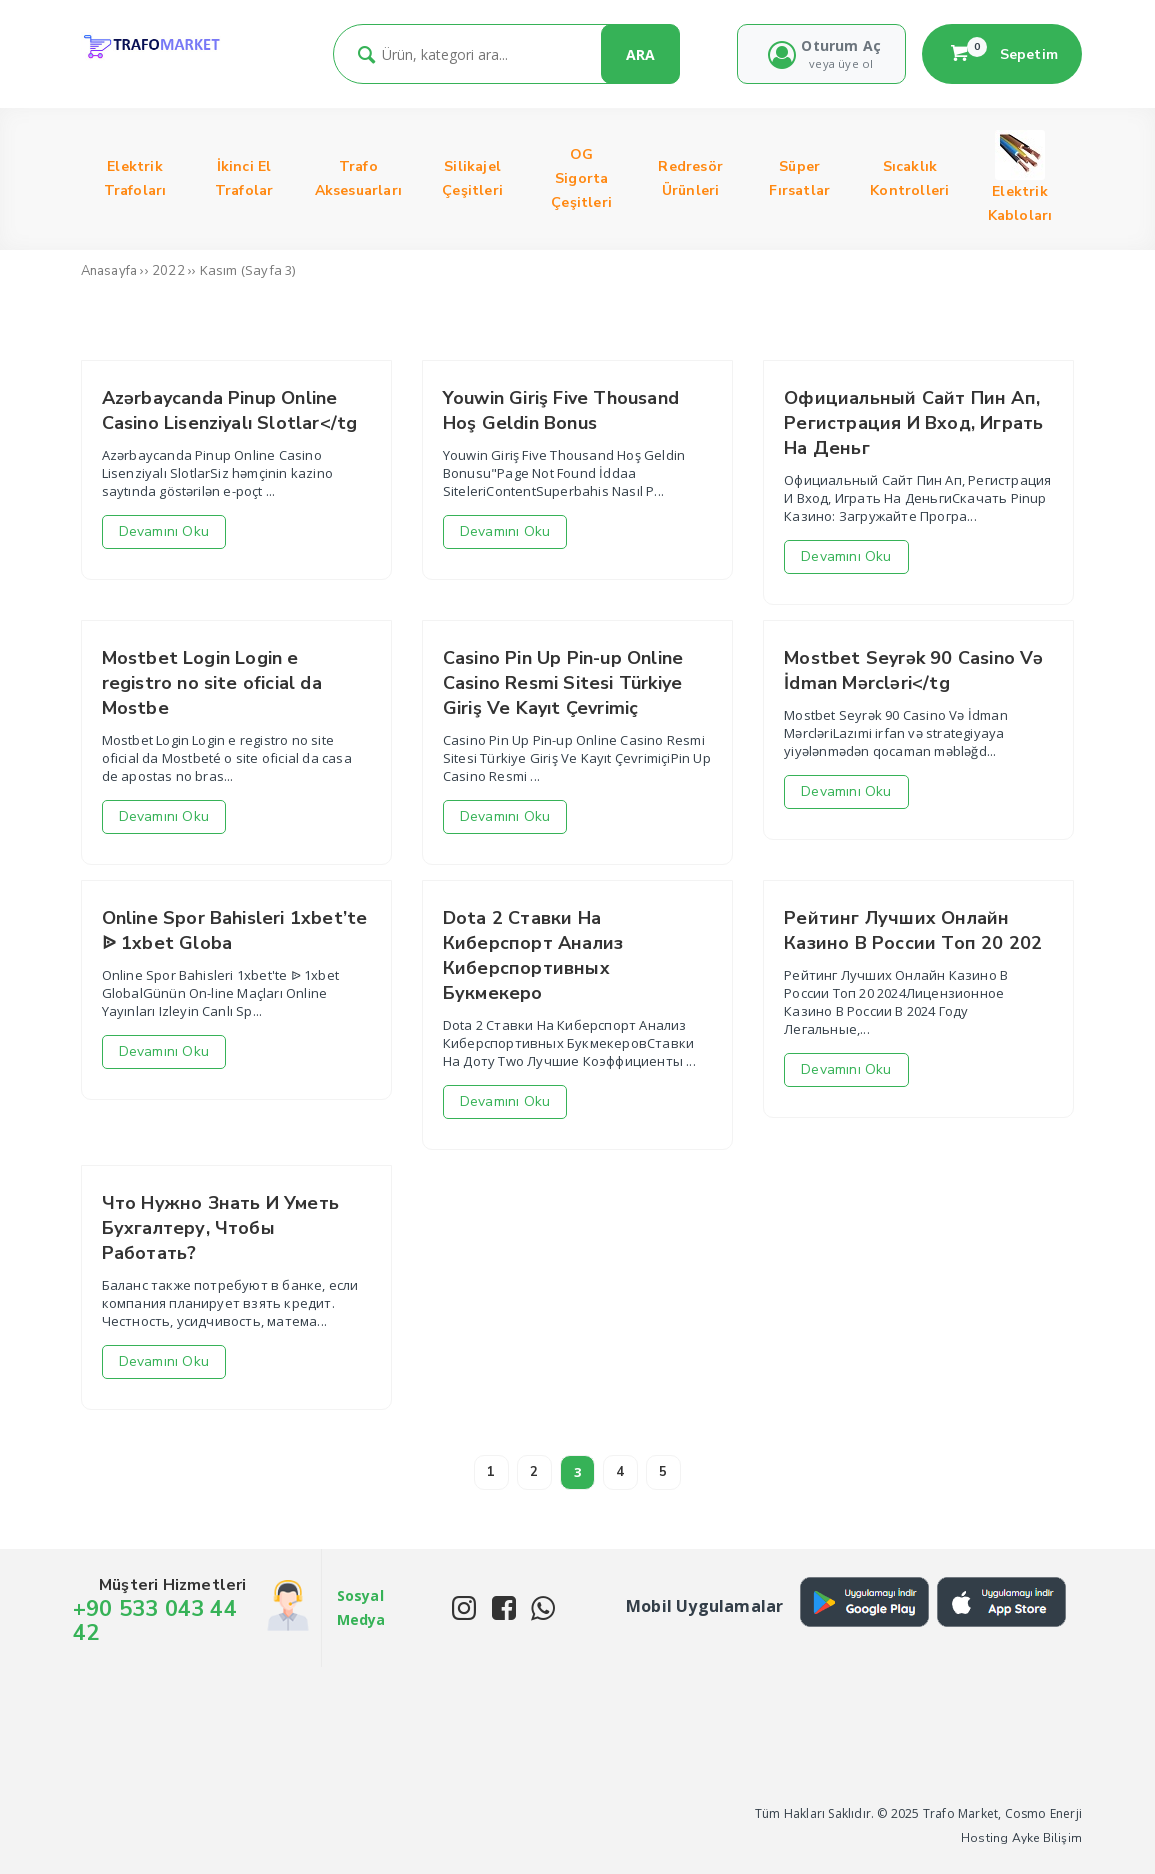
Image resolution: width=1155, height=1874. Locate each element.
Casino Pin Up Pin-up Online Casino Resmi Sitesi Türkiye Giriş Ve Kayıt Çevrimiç (563, 683)
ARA (640, 54)
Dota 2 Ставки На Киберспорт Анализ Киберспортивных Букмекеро (533, 955)
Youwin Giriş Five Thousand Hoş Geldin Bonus (561, 410)
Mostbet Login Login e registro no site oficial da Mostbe (212, 683)
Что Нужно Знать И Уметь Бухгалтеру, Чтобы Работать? (221, 1228)
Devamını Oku (164, 531)
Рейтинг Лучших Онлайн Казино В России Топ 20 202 (913, 930)
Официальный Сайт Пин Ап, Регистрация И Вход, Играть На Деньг (913, 423)
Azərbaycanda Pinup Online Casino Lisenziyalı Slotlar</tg (230, 410)
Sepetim (1002, 54)
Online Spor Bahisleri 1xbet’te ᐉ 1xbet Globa (235, 930)
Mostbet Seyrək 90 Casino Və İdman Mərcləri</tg (913, 670)
